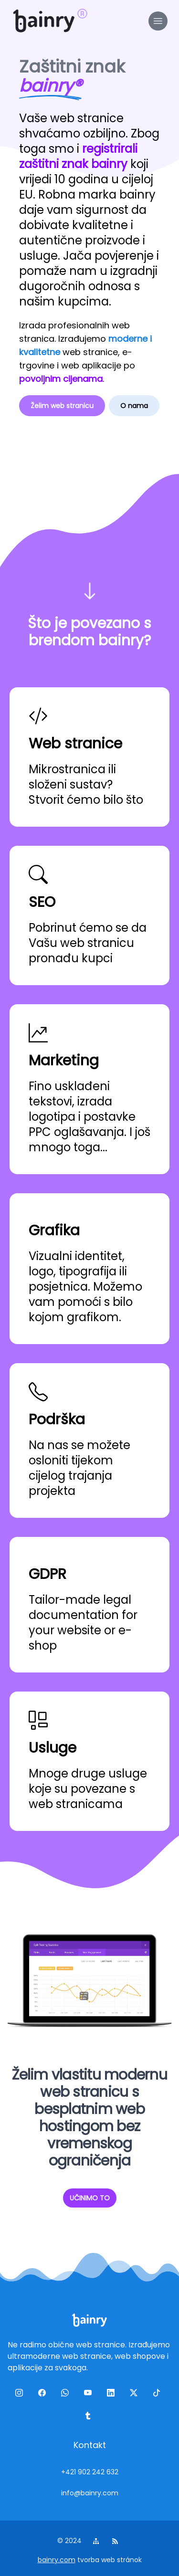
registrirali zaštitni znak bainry (78, 156)
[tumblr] (89, 2417)
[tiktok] (158, 2394)
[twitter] (135, 2394)
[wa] (67, 2394)
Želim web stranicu (62, 405)
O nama (134, 405)
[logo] (43, 21)
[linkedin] (112, 2394)
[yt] (89, 2394)
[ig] (21, 2394)
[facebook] (44, 2394)
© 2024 (70, 2540)
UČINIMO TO (90, 2198)
